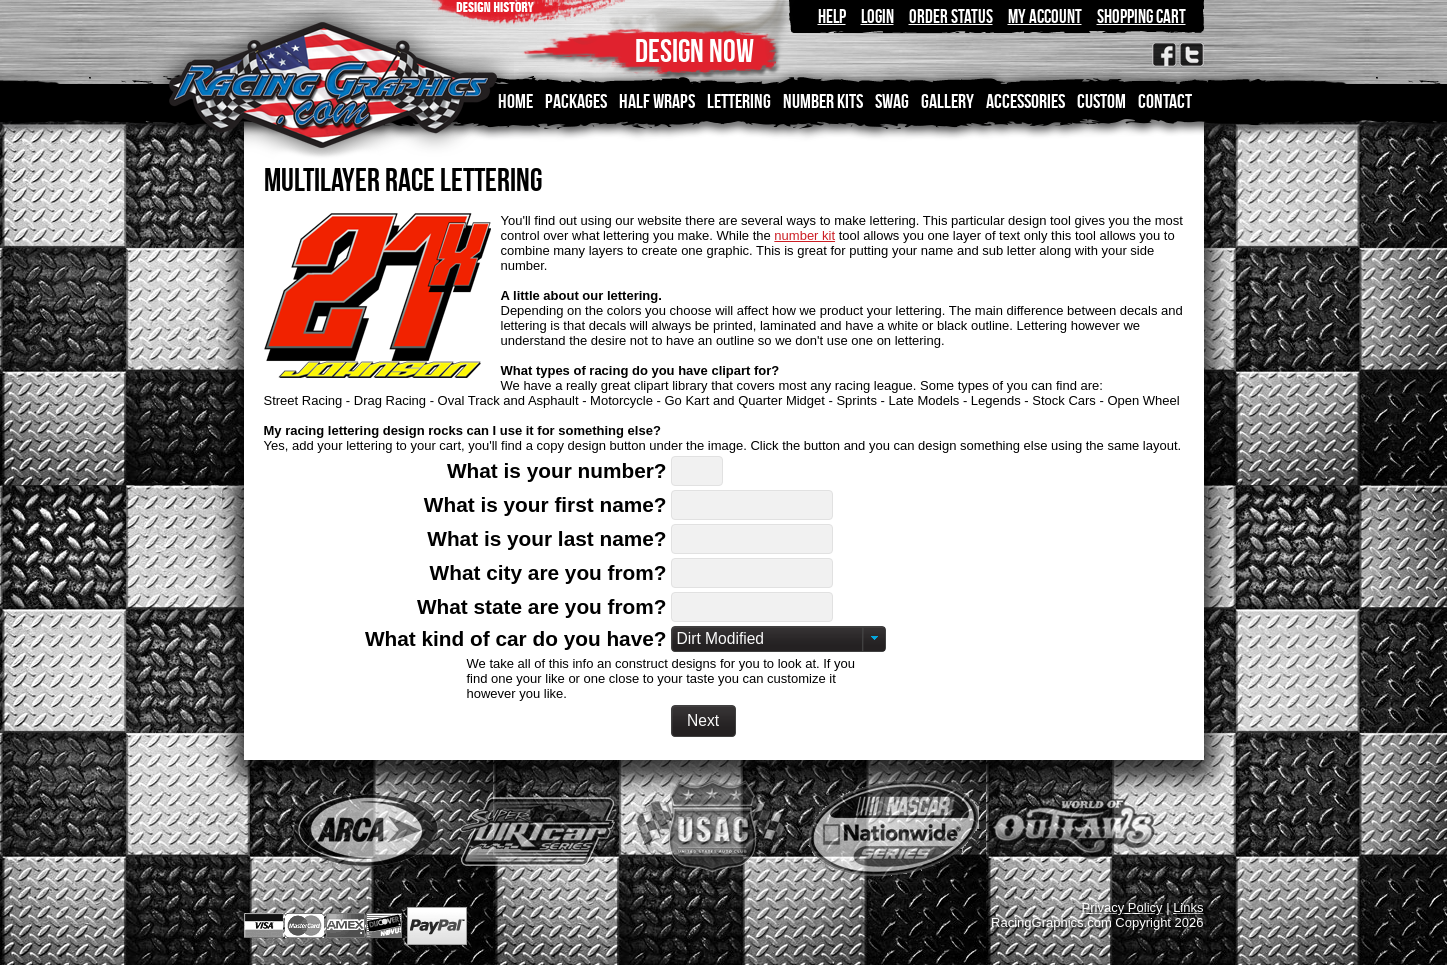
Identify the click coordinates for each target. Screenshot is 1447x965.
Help (832, 16)
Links (1188, 907)
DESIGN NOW (694, 50)
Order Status (951, 16)
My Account (1045, 16)
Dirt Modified (721, 638)
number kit (804, 235)
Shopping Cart (1141, 16)
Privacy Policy (1122, 907)
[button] (703, 721)
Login (877, 16)
